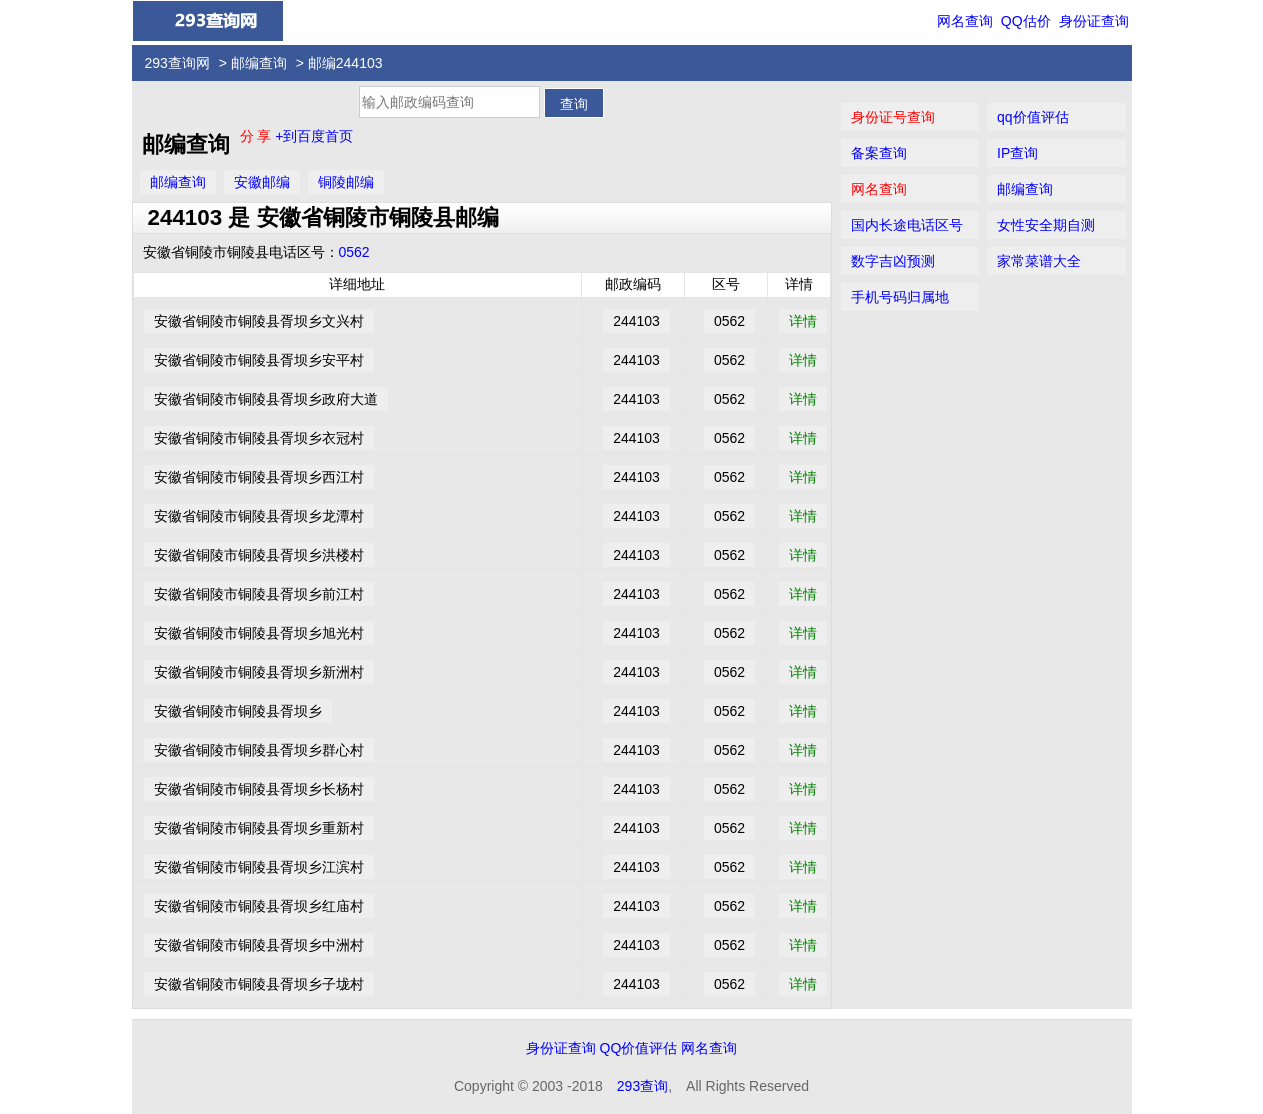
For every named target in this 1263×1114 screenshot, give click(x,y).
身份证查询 (1094, 21)
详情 (803, 321)
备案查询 (879, 153)
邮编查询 (259, 63)
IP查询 (1017, 153)
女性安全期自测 (1046, 225)
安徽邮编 (262, 182)
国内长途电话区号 (907, 225)
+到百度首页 (314, 136)
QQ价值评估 (639, 1048)
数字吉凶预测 (893, 261)
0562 (354, 252)
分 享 (258, 136)
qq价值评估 (1033, 117)
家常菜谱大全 (1039, 261)
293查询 (642, 1086)
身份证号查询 (893, 117)
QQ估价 (1026, 21)
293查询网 (177, 63)
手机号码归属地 (900, 297)
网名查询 (965, 21)
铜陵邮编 (346, 182)
